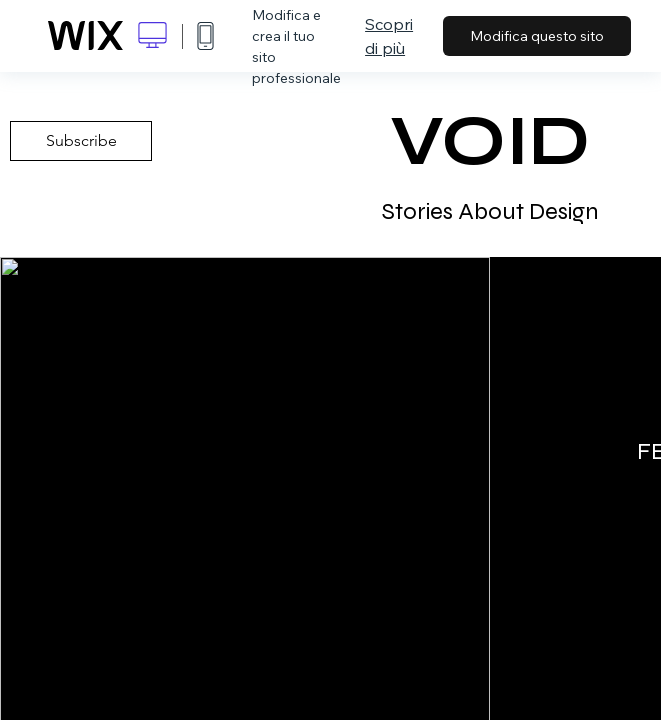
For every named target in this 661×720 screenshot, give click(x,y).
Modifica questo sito (537, 36)
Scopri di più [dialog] (389, 36)
